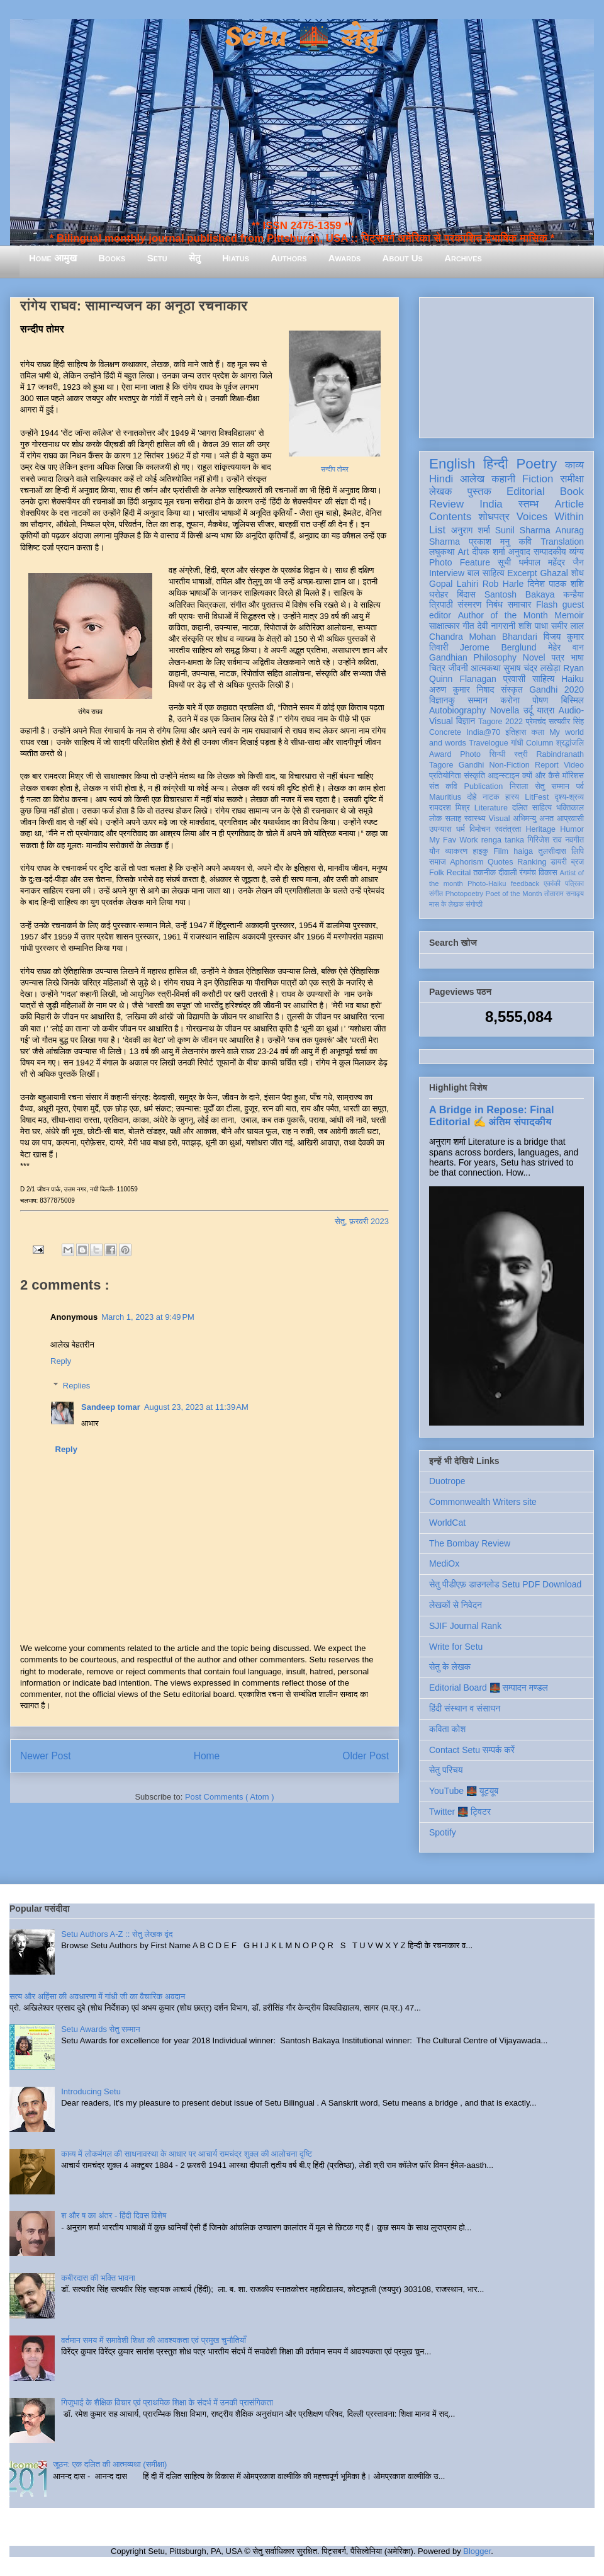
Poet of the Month (514, 893)
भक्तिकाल (570, 807)
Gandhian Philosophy (473, 657)
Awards (344, 257)
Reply (60, 1361)
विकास (548, 872)
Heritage (541, 829)
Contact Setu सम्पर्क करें (472, 1750)
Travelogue (488, 743)
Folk (436, 872)
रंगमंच (528, 872)
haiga (523, 851)
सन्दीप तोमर (335, 469)
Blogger (477, 2551)
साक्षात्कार (444, 626)
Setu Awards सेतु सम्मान (100, 2029)
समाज (437, 862)
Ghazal (554, 573)
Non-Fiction (509, 765)
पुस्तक (479, 491)
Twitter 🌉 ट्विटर (460, 1812)
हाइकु (480, 851)
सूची (504, 562)
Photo (470, 754)
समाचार (520, 604)
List (437, 530)
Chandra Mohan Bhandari (483, 637)
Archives (463, 257)
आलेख (472, 479)
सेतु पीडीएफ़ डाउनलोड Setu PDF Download (505, 1584)
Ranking (531, 862)
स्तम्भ (528, 504)
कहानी (503, 479)
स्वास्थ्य (475, 818)
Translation (562, 541)
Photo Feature (459, 562)
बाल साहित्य (486, 573)
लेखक (440, 491)
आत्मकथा (485, 668)
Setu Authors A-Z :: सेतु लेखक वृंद (116, 1934)
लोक (435, 818)
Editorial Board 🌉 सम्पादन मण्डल (488, 1687)
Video (574, 765)
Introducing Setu (91, 2091)
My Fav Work (453, 840)
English (452, 464)
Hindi (441, 479)
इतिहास (515, 732)
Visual (499, 818)
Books (111, 257)
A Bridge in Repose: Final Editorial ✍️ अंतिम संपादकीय (491, 1115)
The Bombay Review (469, 1543)
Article (569, 504)
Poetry (536, 464)
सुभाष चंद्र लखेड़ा (531, 668)
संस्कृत (512, 689)
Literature (491, 807)
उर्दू (528, 710)
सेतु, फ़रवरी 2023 (362, 1221)
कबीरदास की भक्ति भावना (98, 2278)
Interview (446, 573)
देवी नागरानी (496, 626)
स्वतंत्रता (508, 829)
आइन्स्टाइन (503, 775)
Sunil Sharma (523, 530)
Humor (572, 829)
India (490, 504)
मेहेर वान (566, 647)
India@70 (483, 732)
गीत (468, 626)
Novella (505, 710)
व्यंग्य (576, 552)
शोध (577, 573)
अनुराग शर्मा (470, 530)
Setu (157, 257)
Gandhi (471, 765)
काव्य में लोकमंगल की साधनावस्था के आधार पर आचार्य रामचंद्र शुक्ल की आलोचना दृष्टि (186, 2154)
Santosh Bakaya (519, 594)
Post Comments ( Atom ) (229, 1796)
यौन (434, 851)
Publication (483, 786)
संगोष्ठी (474, 904)
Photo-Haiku (486, 883)
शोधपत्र (493, 517)
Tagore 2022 (500, 721)
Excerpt (522, 573)
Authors (288, 257)
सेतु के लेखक (450, 1667)
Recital (459, 872)
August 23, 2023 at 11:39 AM (196, 1407)
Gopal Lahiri (453, 584)
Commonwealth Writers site (483, 1502)
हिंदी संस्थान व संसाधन (464, 1708)
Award (440, 754)
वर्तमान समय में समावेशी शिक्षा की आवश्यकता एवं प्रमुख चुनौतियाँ (153, 2340)
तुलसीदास (552, 851)
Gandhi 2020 (556, 689)
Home (207, 1755)
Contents (450, 517)
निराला (519, 786)
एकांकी (552, 883)
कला (538, 732)
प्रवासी (514, 679)
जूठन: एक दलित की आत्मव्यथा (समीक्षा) (110, 2464)
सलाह (453, 818)
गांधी (517, 743)
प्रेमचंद (536, 721)
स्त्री (521, 754)
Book (572, 491)
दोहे (471, 797)
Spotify (442, 1832)
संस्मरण (469, 604)
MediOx (444, 1563)
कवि (525, 541)
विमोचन (479, 829)
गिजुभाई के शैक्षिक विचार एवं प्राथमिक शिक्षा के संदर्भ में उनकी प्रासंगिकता (167, 2402)
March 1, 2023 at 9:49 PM (147, 1317)
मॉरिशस (573, 775)
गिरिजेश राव (544, 840)
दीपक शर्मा (489, 552)
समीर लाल (567, 626)
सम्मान (477, 700)
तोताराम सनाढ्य (564, 893)
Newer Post (45, 1755)
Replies (76, 1385)
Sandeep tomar (110, 1407)
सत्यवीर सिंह (566, 721)
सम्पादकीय (550, 552)
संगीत (436, 893)
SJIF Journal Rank (465, 1626)
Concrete (445, 732)
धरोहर (438, 594)
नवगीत (574, 840)
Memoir (569, 615)
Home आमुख (53, 257)
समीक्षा (572, 479)
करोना (510, 700)
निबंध (494, 604)
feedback (525, 883)
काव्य (574, 465)
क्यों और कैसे (540, 775)
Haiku (572, 679)
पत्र (557, 657)
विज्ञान (466, 721)
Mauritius (445, 797)
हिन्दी (495, 464)
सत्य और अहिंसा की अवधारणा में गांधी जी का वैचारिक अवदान (97, 1996)
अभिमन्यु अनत (533, 818)
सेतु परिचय (446, 1770)
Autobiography (457, 710)
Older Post (365, 1755)
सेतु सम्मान (552, 786)
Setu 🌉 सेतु (302, 37)
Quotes (500, 862)
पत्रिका (574, 883)
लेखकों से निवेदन (455, 1605)
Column (539, 743)
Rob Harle (503, 584)
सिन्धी (497, 754)
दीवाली (507, 872)
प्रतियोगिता (445, 775)
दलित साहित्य (532, 807)
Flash (546, 604)
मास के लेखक (446, 904)
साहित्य (543, 679)
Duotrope (447, 1481)
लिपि (577, 851)
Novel (534, 657)
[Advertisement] (506, 365)
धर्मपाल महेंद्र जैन (551, 562)
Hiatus (235, 257)
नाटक (491, 797)
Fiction (537, 479)
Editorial (525, 491)
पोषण (540, 700)
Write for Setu (456, 1647)
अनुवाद (519, 552)
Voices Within (550, 517)
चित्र (437, 668)
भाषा (577, 657)
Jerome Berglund (498, 647)
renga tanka (502, 840)
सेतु (195, 257)
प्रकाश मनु (489, 541)
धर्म (460, 829)
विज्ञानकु (442, 700)
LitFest (537, 797)
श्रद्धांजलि (570, 743)
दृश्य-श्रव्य (569, 797)
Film (500, 851)
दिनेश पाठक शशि (556, 584)
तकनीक (484, 872)
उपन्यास (440, 829)
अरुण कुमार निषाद (461, 689)
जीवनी (458, 668)
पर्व (580, 786)
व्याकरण (456, 851)
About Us (403, 257)
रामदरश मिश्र (449, 807)
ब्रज (577, 862)
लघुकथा (441, 552)
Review (446, 504)
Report (547, 765)
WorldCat (447, 1523)
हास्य (512, 797)
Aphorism (466, 862)
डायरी (559, 862)
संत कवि (443, 786)
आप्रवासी (570, 818)
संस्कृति (474, 775)
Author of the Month (503, 615)
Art (463, 552)
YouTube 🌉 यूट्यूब (463, 1791)
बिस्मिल (572, 700)
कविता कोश (447, 1729)
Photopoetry (464, 893)
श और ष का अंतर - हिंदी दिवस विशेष (113, 2215)
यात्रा (545, 710)
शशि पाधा (533, 626)
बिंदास (466, 594)
